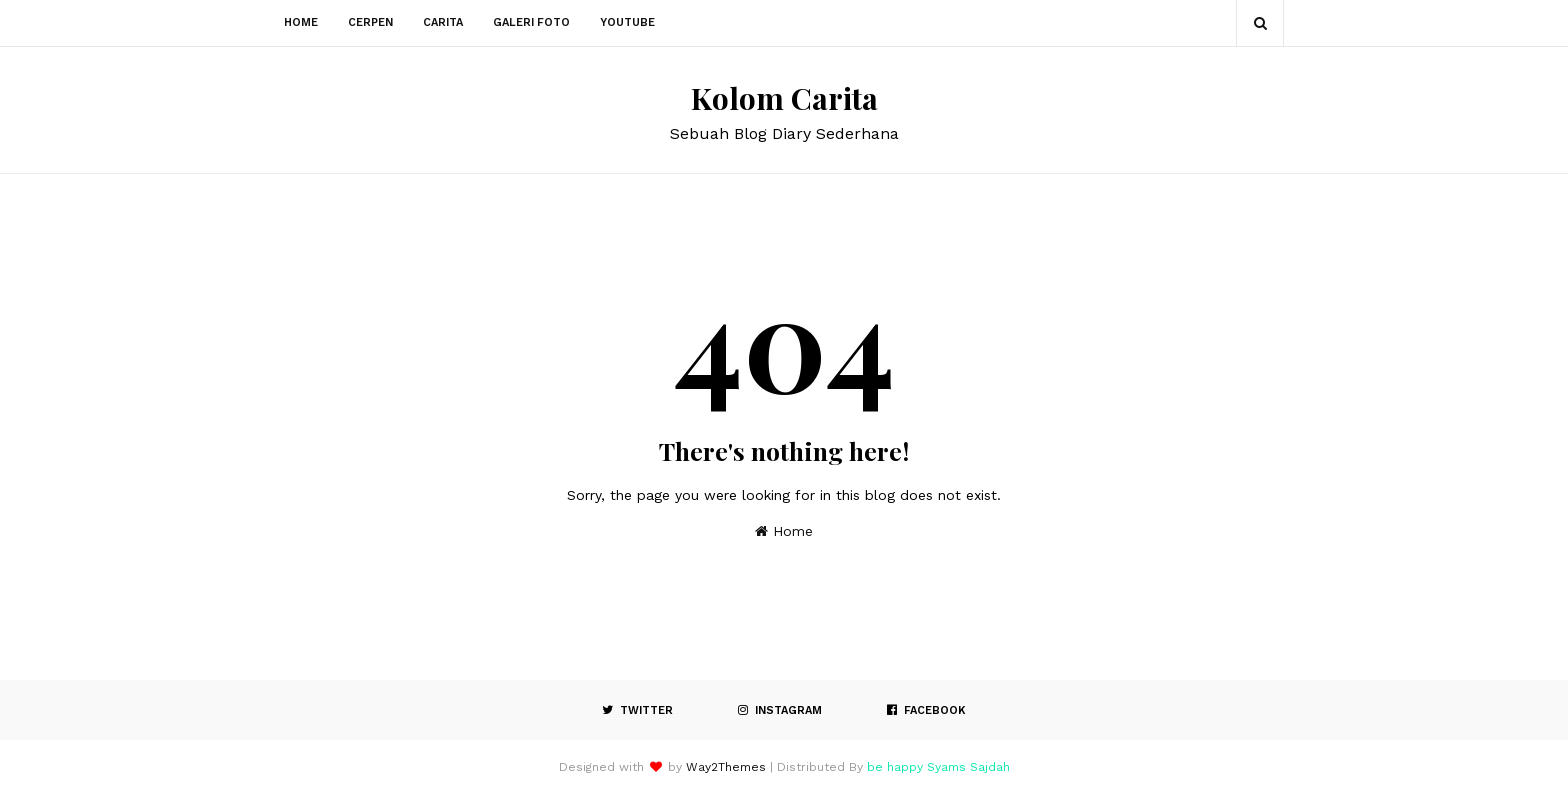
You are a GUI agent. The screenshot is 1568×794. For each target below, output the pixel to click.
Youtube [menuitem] (627, 22)
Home (784, 531)
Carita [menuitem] (443, 22)
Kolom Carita (784, 98)
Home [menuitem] (301, 22)
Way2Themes (726, 767)
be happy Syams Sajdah (938, 767)
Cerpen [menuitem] (370, 22)
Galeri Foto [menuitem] (531, 22)
